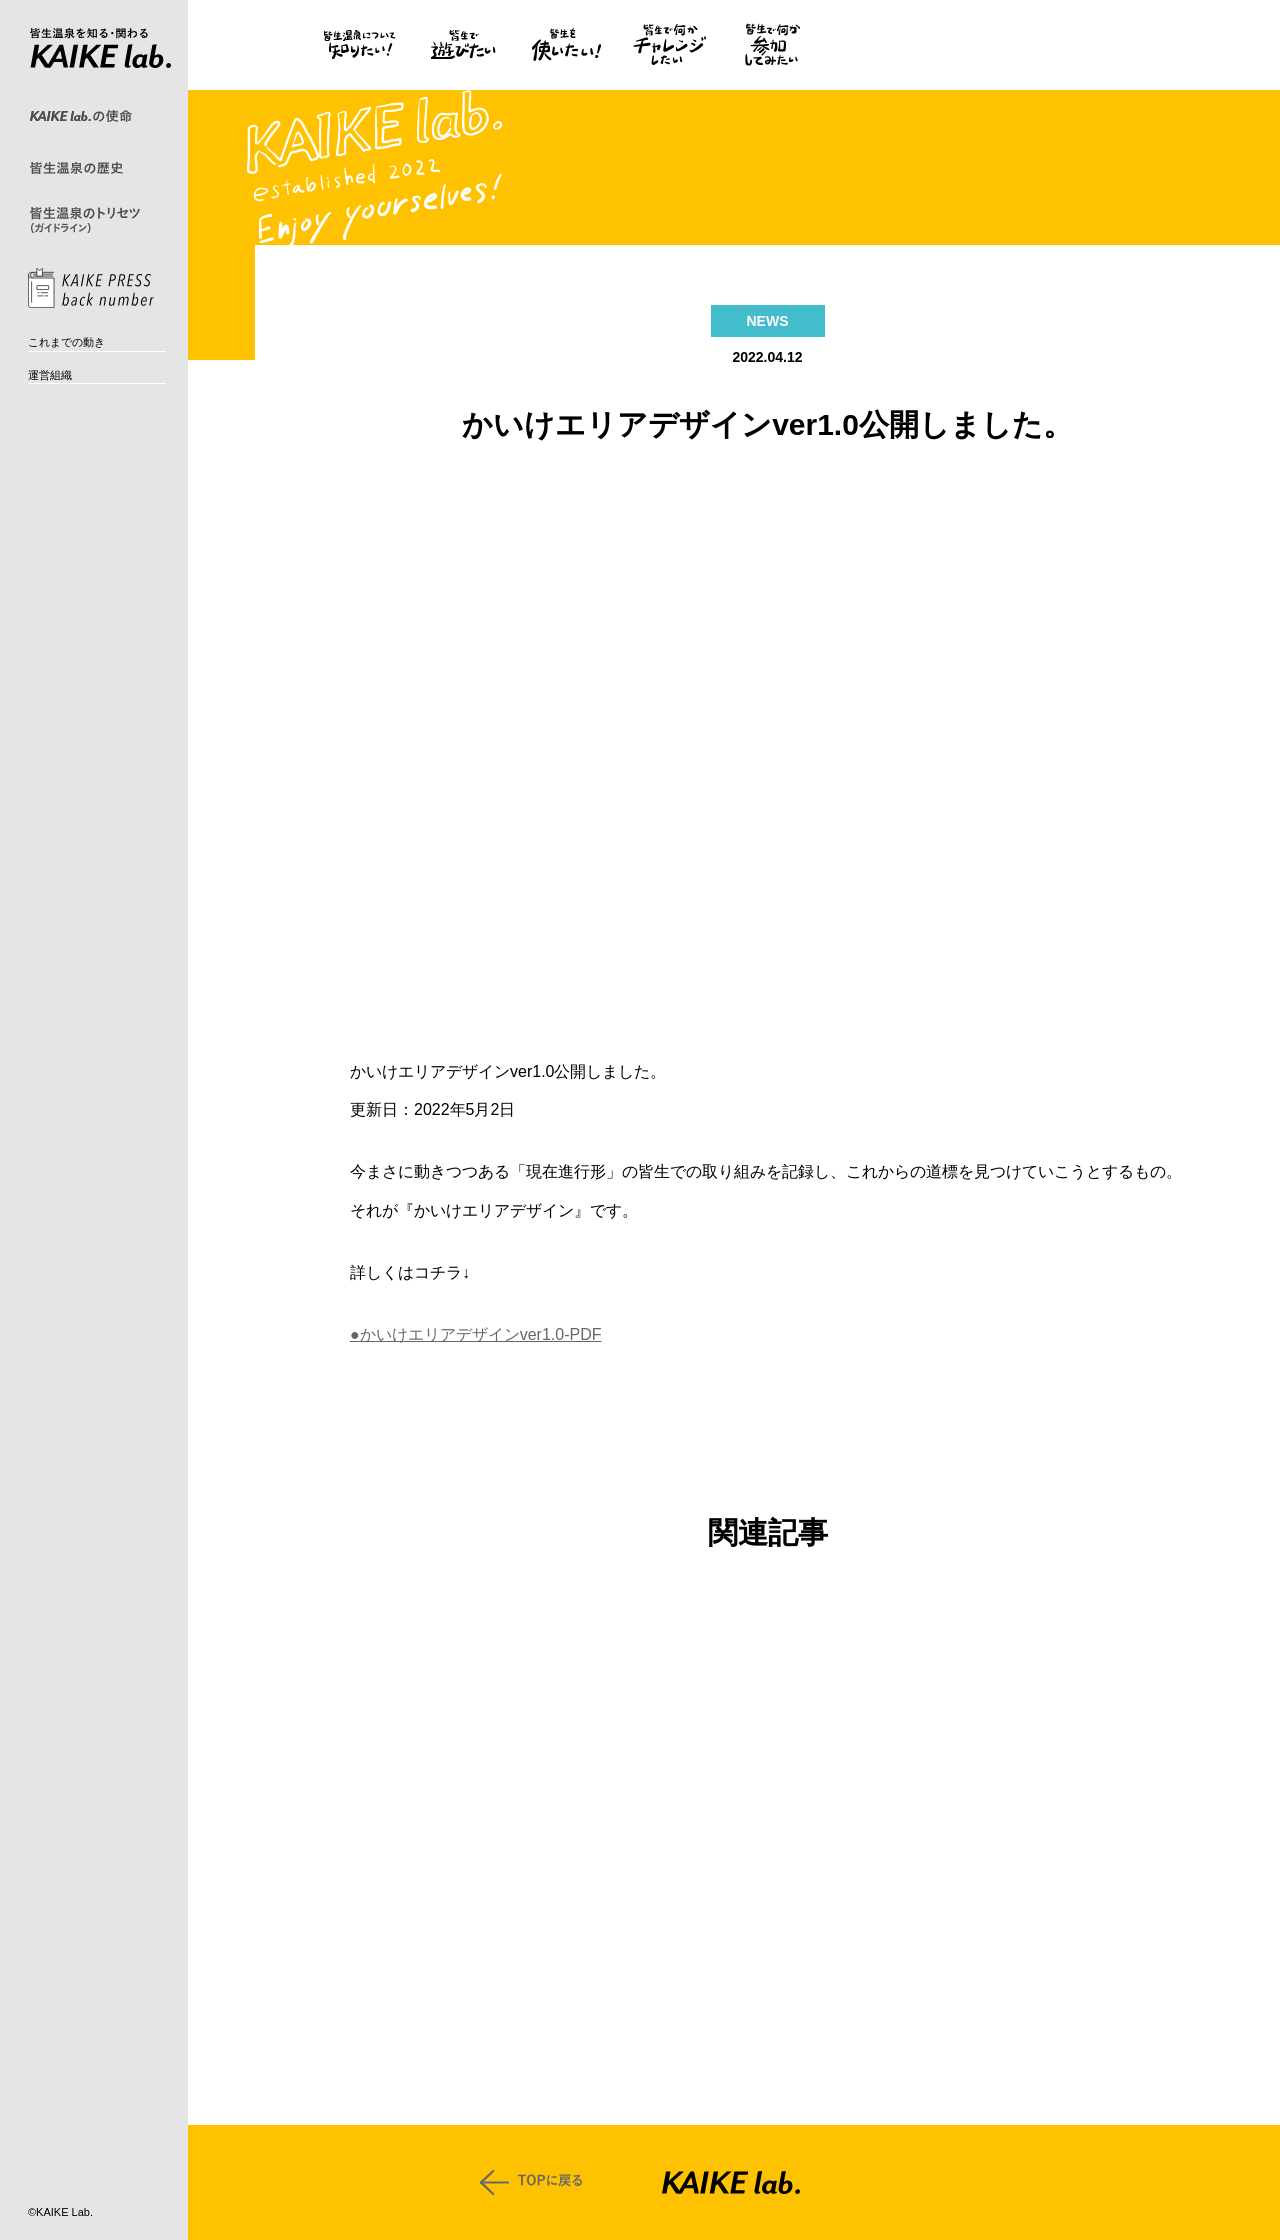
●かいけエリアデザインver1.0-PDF (475, 1334)
